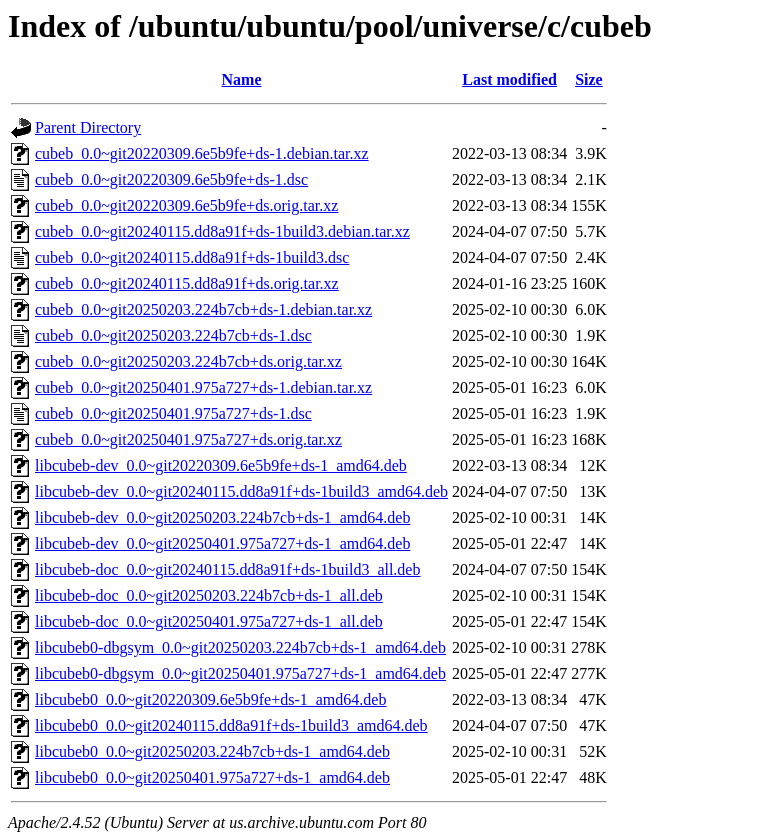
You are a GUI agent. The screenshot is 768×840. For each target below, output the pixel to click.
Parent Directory (88, 127)
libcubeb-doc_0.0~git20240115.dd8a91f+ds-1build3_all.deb (227, 569)
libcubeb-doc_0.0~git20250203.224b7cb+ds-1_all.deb (209, 595)
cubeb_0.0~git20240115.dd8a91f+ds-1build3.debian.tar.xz (222, 231)
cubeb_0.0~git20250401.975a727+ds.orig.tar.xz (188, 439)
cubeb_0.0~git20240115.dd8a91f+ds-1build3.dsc (192, 257)
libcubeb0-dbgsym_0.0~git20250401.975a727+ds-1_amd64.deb (240, 673)
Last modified (509, 79)
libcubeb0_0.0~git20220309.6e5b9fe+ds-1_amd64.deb (210, 699)
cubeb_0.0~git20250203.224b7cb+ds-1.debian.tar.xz (203, 309)
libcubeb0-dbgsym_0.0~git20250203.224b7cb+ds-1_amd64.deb (240, 647)
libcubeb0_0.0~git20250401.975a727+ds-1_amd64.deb (212, 777)
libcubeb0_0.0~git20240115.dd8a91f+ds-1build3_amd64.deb (231, 725)
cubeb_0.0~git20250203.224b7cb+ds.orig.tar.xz (188, 361)
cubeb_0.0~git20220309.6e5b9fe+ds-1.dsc (171, 179)
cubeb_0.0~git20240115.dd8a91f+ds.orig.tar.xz (187, 283)
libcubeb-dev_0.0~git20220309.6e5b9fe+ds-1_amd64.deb (221, 465)
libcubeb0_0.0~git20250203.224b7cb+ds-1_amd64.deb (212, 751)
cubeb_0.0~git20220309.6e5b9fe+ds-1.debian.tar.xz (202, 153)
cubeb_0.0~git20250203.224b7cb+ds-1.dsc (173, 335)
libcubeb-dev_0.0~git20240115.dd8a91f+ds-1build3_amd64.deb (241, 491)
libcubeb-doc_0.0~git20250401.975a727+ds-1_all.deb (209, 621)
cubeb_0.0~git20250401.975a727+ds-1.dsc (173, 413)
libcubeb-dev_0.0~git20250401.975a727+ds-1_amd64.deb (222, 543)
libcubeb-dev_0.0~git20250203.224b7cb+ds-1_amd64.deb (222, 517)
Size (589, 79)
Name (242, 79)
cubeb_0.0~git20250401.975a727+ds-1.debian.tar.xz (203, 387)
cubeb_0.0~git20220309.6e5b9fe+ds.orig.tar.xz (186, 205)
